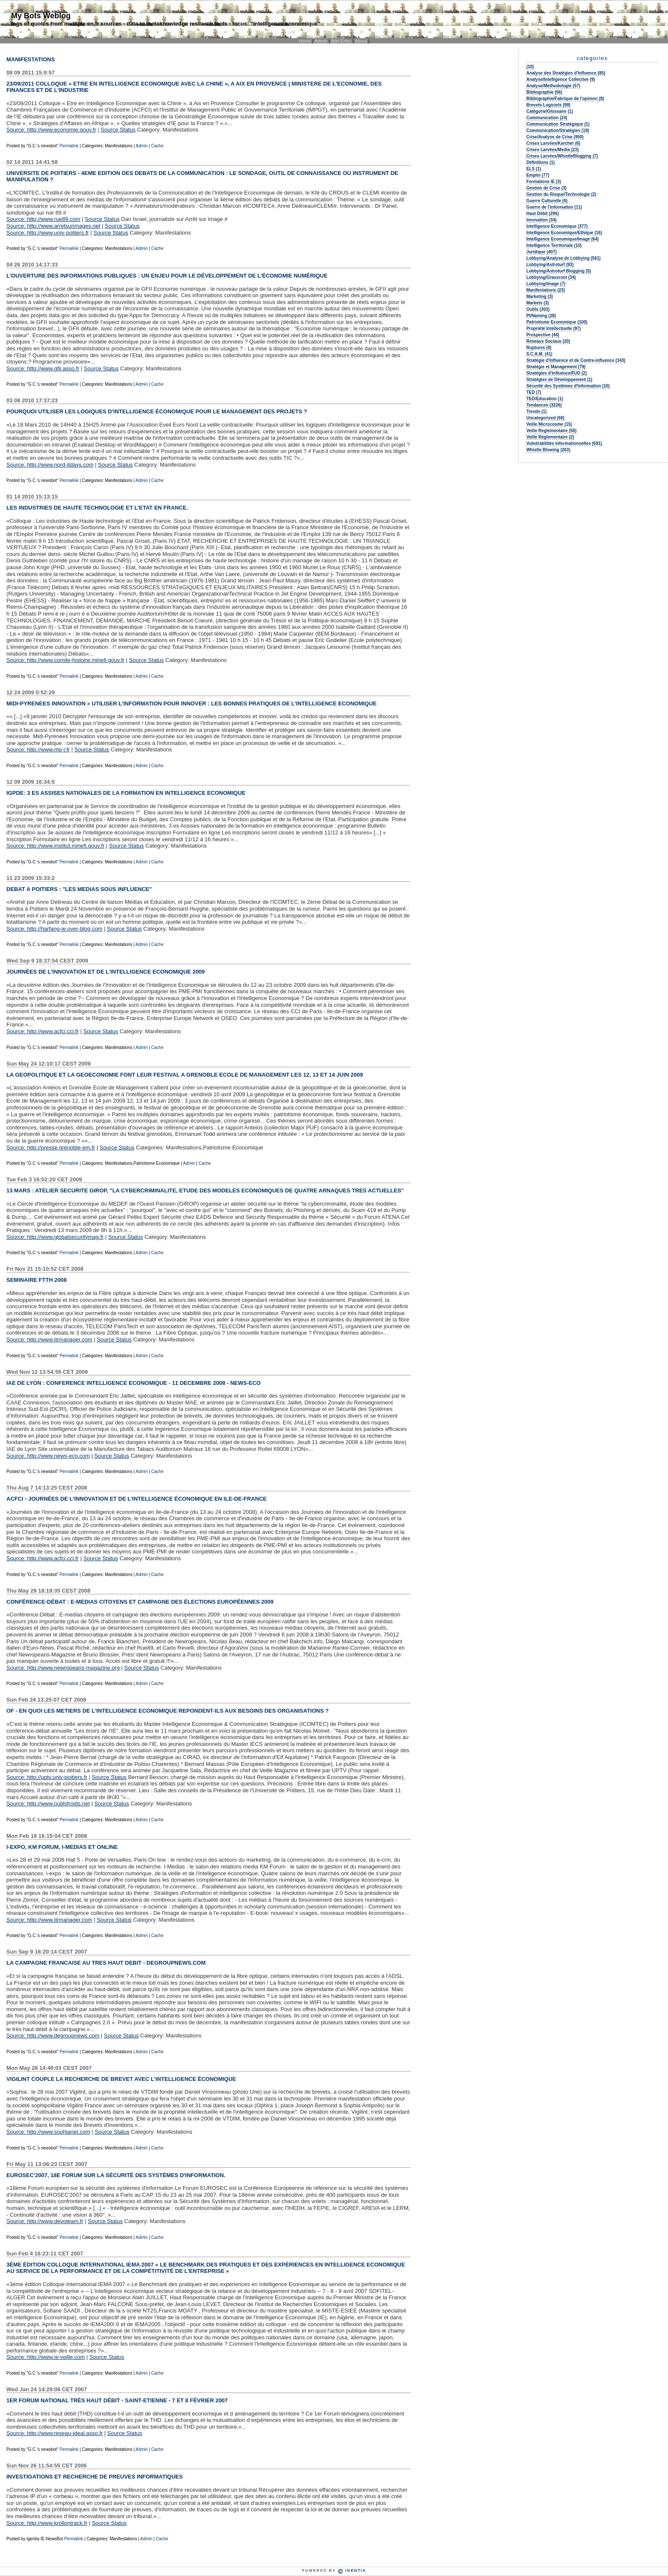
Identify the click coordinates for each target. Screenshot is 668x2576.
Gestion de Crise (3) (546, 188)
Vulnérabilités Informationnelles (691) (564, 443)
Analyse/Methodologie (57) (553, 85)
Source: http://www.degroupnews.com (52, 2035)
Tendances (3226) (543, 405)
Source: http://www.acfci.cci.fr (42, 1031)
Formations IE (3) (543, 181)
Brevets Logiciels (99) (548, 105)
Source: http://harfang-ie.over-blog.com (54, 929)
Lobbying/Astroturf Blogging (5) (558, 271)
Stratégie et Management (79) (555, 366)
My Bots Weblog (41, 15)
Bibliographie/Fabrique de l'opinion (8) (565, 98)
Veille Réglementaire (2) (550, 437)
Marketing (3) (539, 296)
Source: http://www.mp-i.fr (38, 749)
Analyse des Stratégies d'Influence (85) (565, 73)
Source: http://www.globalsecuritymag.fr (55, 1237)
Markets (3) (537, 303)
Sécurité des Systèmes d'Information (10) (568, 386)
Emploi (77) (537, 175)
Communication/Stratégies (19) (557, 130)
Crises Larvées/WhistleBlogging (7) (562, 156)
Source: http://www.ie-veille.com (45, 2357)
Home (305, 40)
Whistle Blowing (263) (548, 449)
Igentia (355, 2570)
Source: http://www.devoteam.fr (45, 2221)
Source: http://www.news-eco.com (48, 1456)
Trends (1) (536, 411)
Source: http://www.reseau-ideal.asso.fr (54, 2433)
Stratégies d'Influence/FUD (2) (556, 373)
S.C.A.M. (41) (539, 354)
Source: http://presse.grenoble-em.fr (50, 1147)
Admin (321, 40)
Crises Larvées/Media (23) (552, 149)
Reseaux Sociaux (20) (548, 341)
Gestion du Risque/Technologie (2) (561, 194)
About (361, 40)
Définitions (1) (540, 162)
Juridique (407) (541, 251)
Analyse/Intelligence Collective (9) (560, 79)
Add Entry (341, 40)
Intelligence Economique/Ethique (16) (564, 232)
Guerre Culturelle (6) (546, 200)
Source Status (118, 129)
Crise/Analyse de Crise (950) (555, 137)
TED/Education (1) (544, 398)
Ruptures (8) (538, 347)
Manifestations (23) (545, 290)
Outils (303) (537, 309)
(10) (530, 66)
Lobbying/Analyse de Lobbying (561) (563, 258)
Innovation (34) (541, 220)
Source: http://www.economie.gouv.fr (51, 129)
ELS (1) (533, 168)
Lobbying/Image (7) (545, 283)
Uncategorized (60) (545, 417)
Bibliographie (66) (544, 92)
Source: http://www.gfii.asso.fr (42, 368)
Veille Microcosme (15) (549, 424)
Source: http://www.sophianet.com (48, 2132)
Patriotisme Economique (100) (556, 322)
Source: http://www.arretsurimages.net (53, 226)
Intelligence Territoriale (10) (554, 245)
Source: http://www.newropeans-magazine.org (63, 1668)
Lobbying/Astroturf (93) (549, 264)
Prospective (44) (542, 334)
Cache (157, 145)
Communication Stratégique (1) (557, 124)
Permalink (70, 145)
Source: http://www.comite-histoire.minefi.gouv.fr (65, 660)
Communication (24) (546, 117)
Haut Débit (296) (542, 213)
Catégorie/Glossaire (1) (549, 111)
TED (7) (533, 392)
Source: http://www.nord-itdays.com (49, 464)
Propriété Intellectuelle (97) (553, 328)
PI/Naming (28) (541, 315)
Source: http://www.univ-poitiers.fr (47, 232)
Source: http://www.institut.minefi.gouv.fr (55, 845)
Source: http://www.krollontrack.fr (46, 2523)
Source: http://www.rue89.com (43, 219)
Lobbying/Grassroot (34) (551, 277)
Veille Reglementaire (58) (551, 430)
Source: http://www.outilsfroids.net (48, 1803)
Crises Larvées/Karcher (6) (553, 143)
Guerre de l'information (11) (554, 207)
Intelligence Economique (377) (556, 226)
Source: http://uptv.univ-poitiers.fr (46, 1777)
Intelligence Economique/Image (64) (562, 239)
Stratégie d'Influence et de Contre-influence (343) (575, 360)
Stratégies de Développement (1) (559, 379)
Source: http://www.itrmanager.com (49, 1339)
